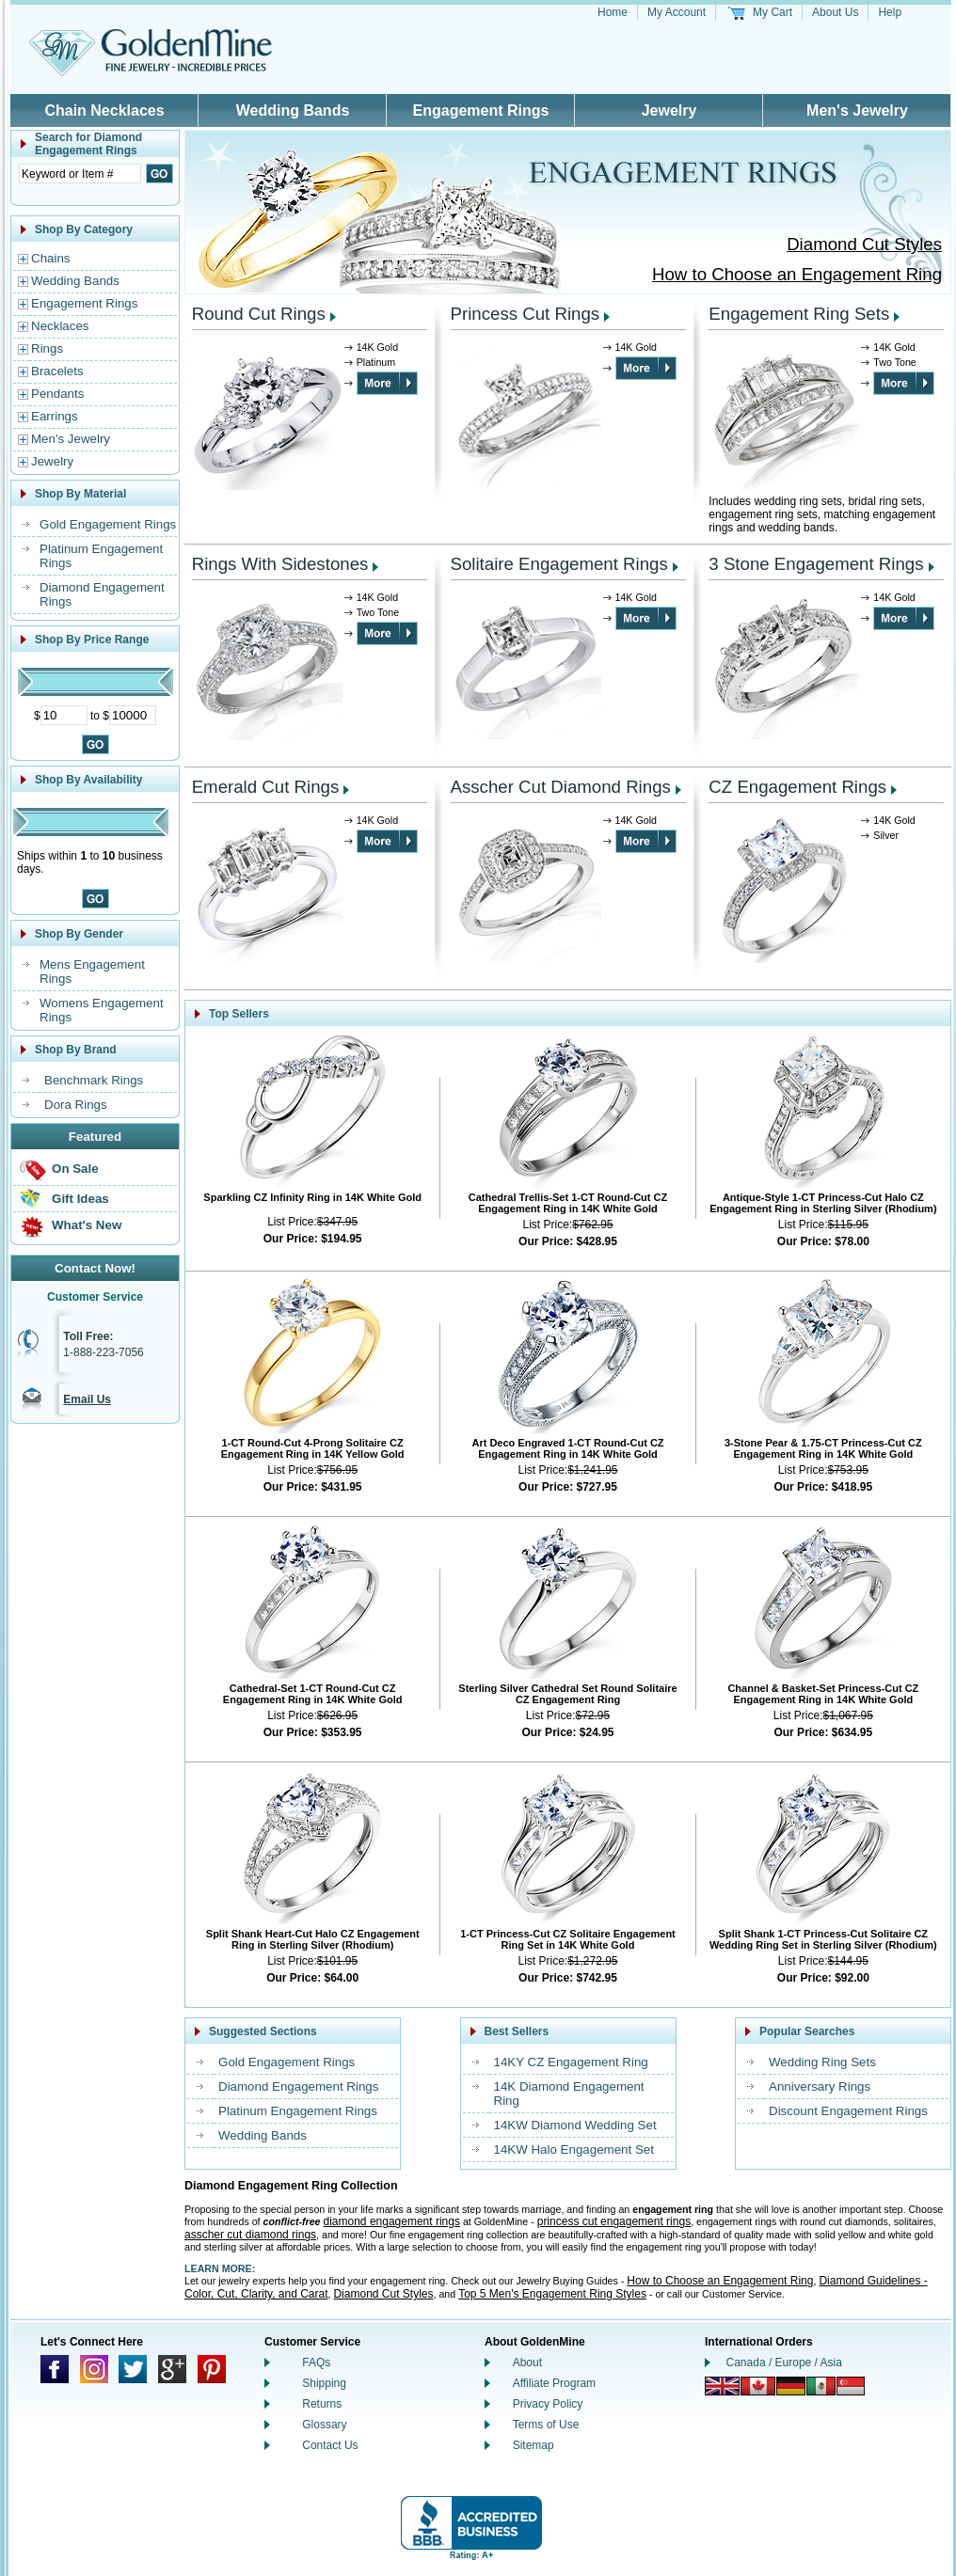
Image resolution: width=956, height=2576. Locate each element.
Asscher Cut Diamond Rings (561, 787)
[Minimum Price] (64, 715)
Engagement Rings (481, 111)
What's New (86, 1225)
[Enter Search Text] (80, 173)
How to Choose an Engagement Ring (797, 274)
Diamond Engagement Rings (298, 2086)
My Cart (772, 12)
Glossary (324, 2424)
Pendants (57, 394)
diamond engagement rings (392, 2221)
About (527, 2362)
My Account (676, 12)
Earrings (54, 416)
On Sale (75, 1169)
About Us (835, 12)
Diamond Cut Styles (864, 244)
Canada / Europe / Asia (784, 2362)
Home (613, 12)
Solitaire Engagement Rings (559, 564)
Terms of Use (546, 2424)
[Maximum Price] (132, 715)
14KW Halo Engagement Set (574, 2149)
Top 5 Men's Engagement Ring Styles (552, 2293)
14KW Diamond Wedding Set (575, 2125)
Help (889, 12)
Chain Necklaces (104, 111)
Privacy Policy (548, 2403)
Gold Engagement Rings (108, 524)
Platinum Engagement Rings (297, 2111)
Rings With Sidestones (280, 564)
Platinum (376, 362)
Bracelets (57, 371)
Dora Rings (75, 1105)
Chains (51, 258)
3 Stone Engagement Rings (816, 564)
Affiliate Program (554, 2383)
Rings (47, 348)
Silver (886, 835)
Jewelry (669, 111)
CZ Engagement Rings (797, 787)
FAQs (316, 2362)
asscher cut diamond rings (250, 2234)
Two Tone (894, 362)
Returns (322, 2403)
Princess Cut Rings (525, 314)
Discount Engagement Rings (848, 2111)
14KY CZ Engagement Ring (571, 2062)
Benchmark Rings (93, 1080)
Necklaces (59, 326)
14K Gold (377, 347)
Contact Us (330, 2445)
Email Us (87, 1399)
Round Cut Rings (259, 314)
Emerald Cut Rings (266, 787)
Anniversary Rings (819, 2086)
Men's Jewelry (857, 111)
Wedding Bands (293, 111)
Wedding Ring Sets (822, 2062)
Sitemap (533, 2445)
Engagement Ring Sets (799, 314)
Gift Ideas (80, 1199)
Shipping (324, 2383)
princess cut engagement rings (614, 2221)
